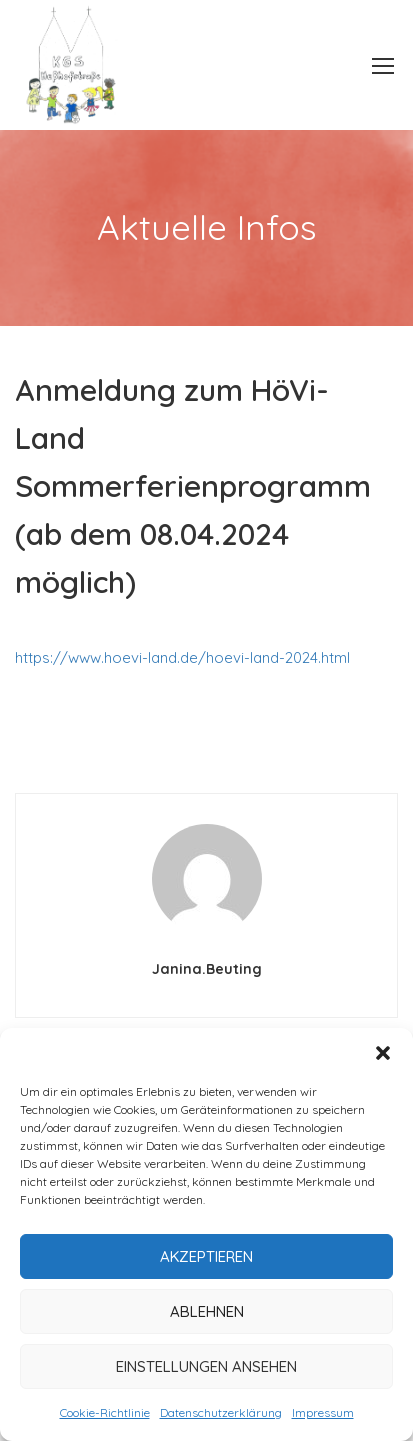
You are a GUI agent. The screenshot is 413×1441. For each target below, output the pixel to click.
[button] (383, 1053)
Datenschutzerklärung (221, 1412)
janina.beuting (207, 969)
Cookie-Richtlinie (105, 1412)
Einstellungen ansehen (206, 1366)
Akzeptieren (206, 1256)
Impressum (323, 1412)
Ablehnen (207, 1311)
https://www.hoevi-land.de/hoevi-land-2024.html (182, 657)
